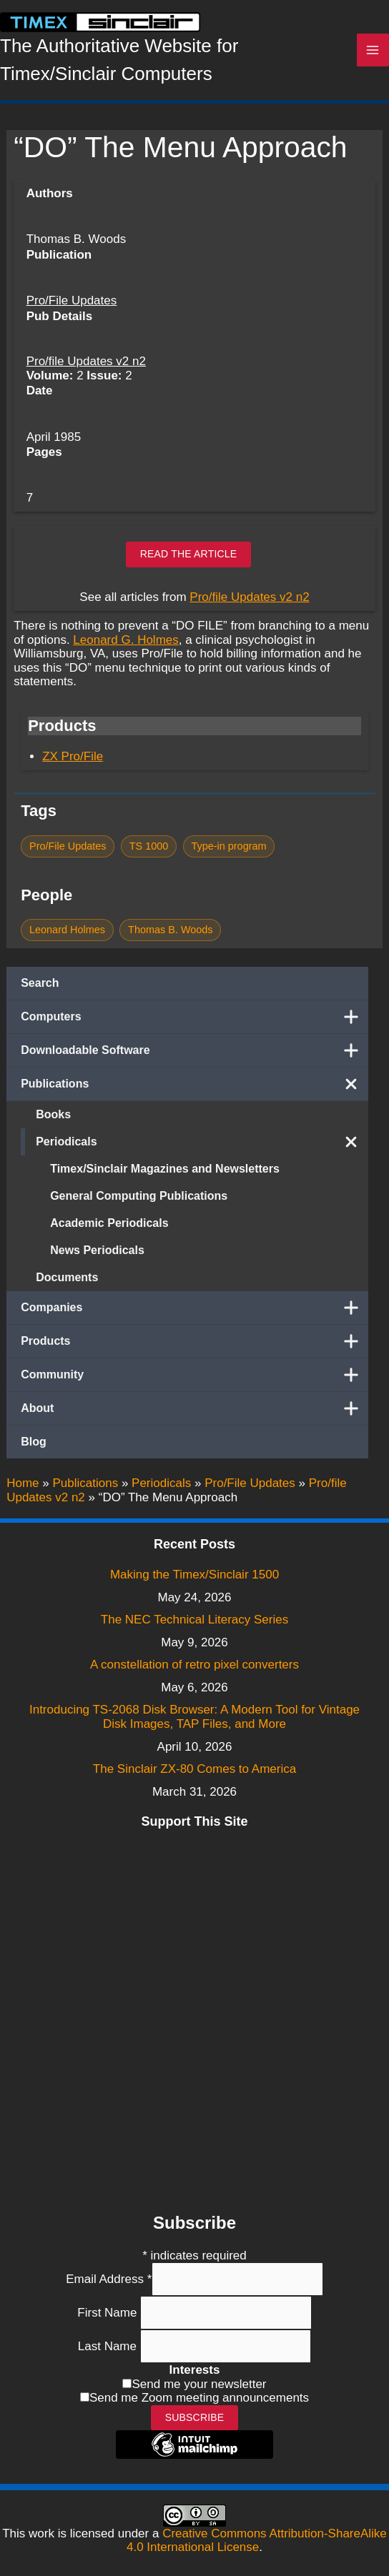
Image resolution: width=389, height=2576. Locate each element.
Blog (33, 1442)
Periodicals (202, 1141)
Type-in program (228, 846)
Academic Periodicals (109, 1223)
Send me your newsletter (199, 2384)
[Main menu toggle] (373, 50)
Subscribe (195, 2417)
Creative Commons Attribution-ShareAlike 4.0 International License (257, 2541)
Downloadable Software (194, 1050)
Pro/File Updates (71, 300)
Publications (194, 1084)
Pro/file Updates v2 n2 (86, 361)
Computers (194, 1016)
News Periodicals (97, 1250)
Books (53, 1114)
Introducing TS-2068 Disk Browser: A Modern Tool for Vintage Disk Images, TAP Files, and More (194, 1717)
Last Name (109, 2346)
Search (40, 983)
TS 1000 (149, 846)
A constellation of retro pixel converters (194, 1664)
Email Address (109, 2279)
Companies (194, 1307)
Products (194, 1341)
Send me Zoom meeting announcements (199, 2398)
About (194, 1408)
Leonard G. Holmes (125, 640)
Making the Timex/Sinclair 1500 (194, 1574)
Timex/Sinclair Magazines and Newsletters (165, 1169)
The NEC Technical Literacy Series (194, 1619)
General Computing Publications (138, 1196)
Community (194, 1374)
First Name (108, 2312)
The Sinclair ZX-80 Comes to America (194, 1769)
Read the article (188, 554)
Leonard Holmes (67, 929)
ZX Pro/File (72, 756)
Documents (67, 1277)
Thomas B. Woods (170, 929)
